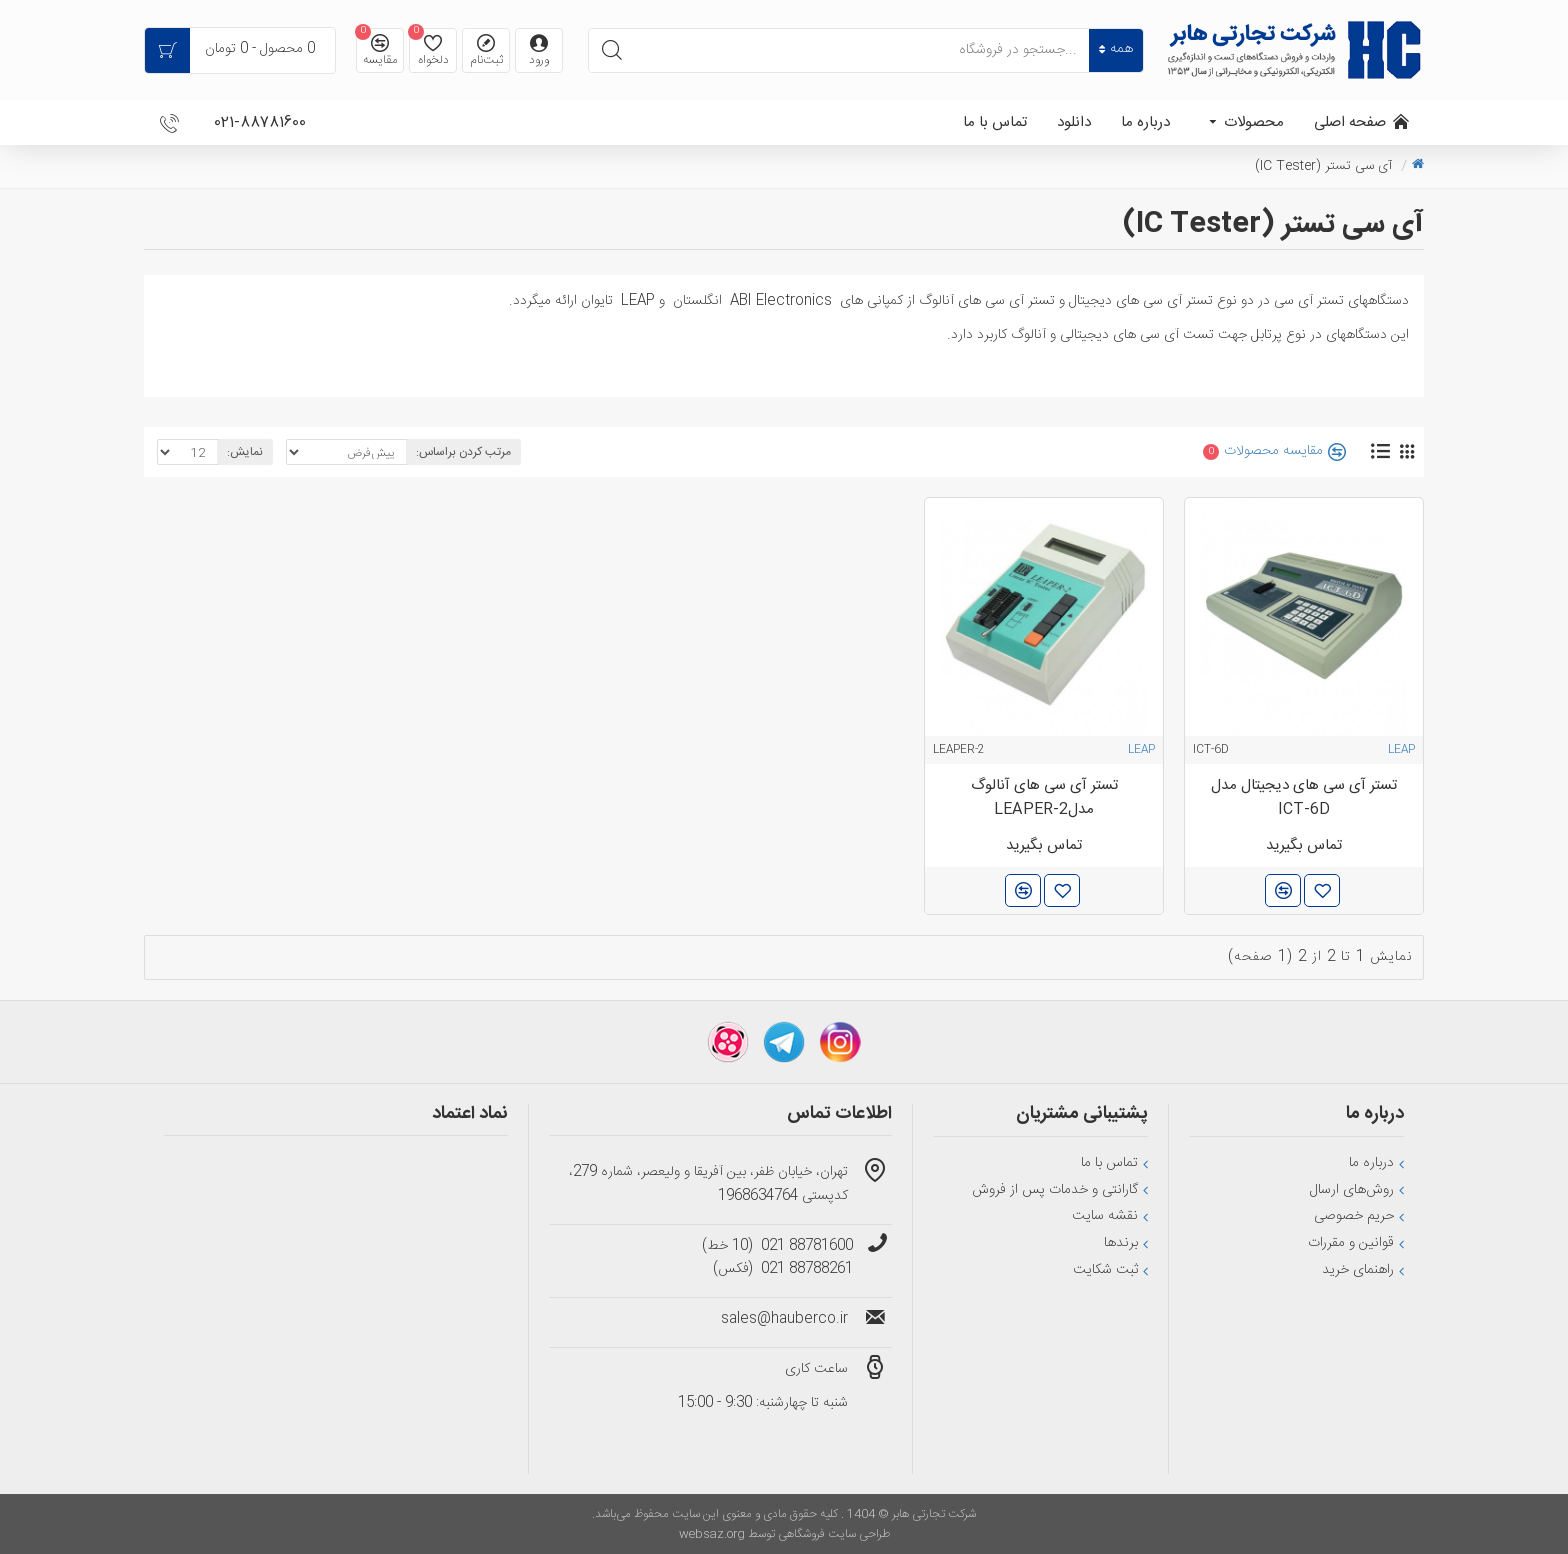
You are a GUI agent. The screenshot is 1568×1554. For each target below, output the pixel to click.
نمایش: (245, 452)
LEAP (1401, 750)
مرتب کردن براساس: (463, 452)
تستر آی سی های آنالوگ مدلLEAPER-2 (1044, 798)
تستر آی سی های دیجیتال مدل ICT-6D (1304, 798)
